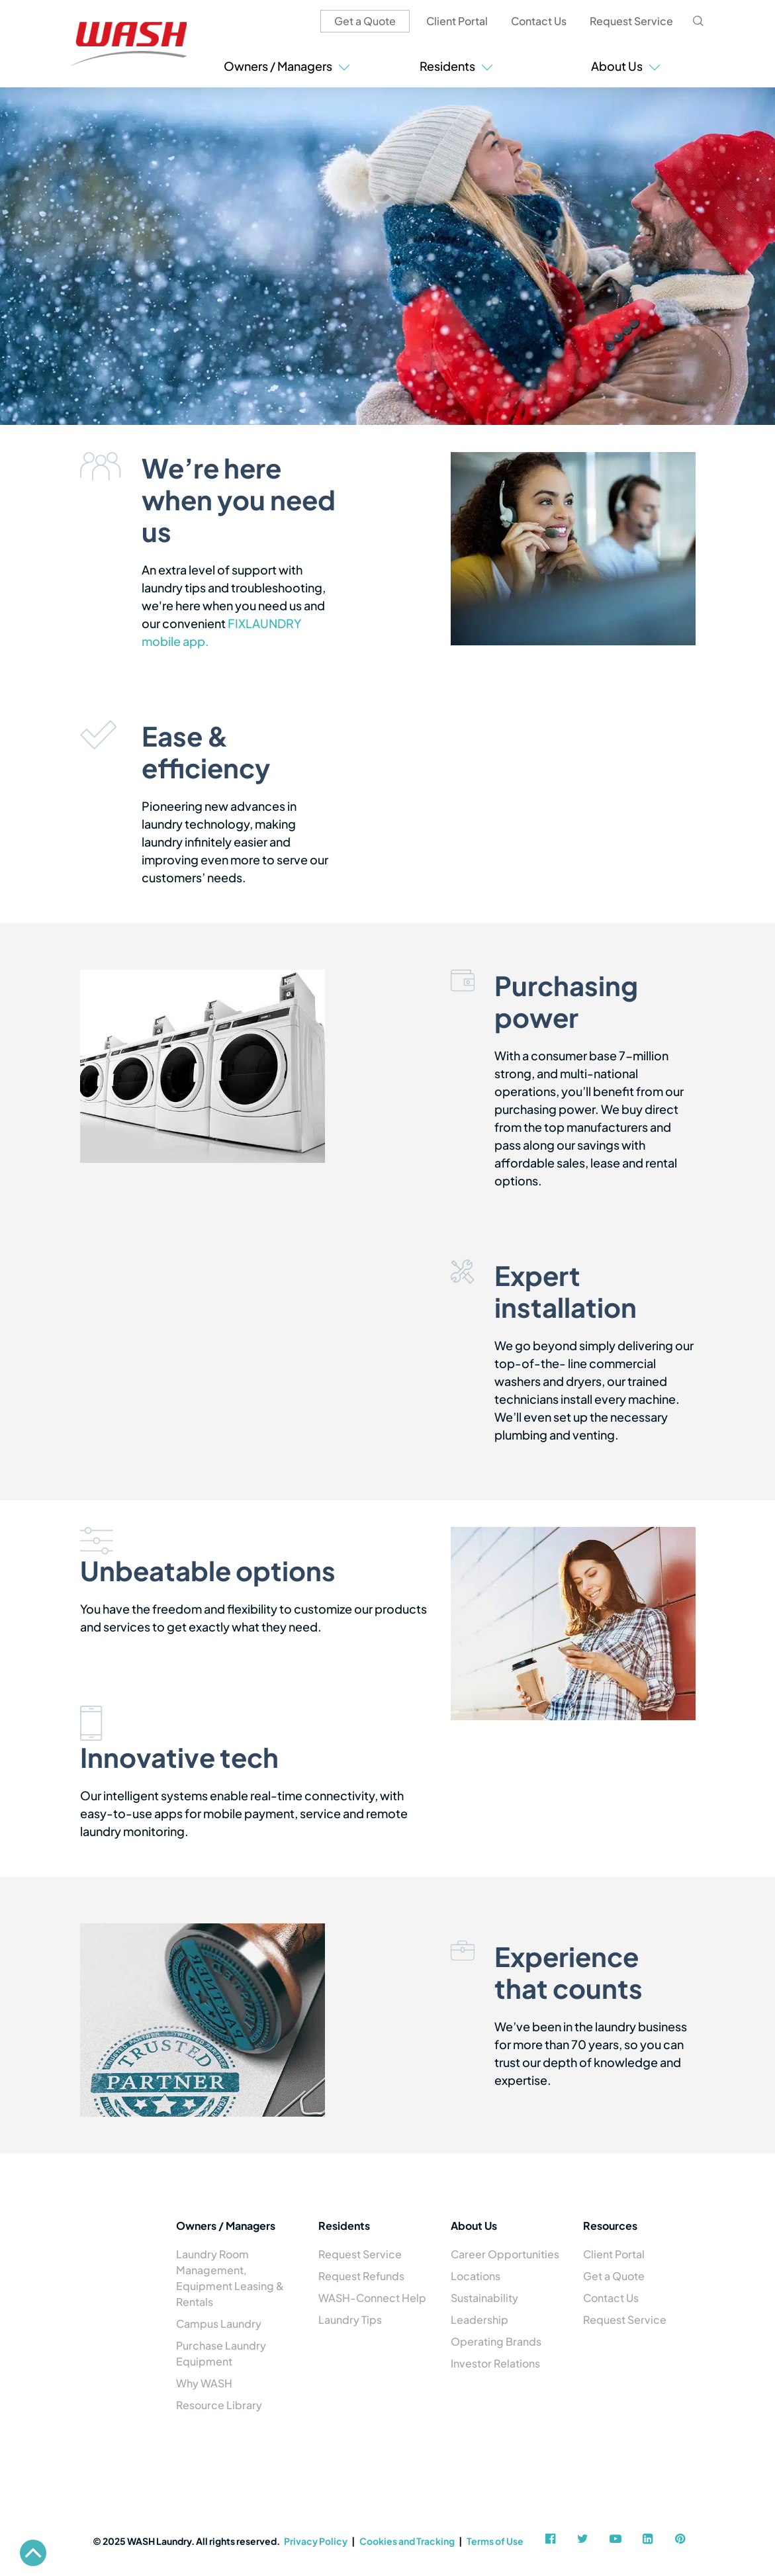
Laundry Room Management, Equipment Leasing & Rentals (230, 2278)
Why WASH (204, 2383)
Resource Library (219, 2405)
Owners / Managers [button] (287, 65)
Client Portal (457, 21)
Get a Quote (365, 21)
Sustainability (484, 2298)
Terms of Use (495, 2541)
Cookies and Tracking (407, 2541)
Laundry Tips (350, 2319)
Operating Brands (496, 2341)
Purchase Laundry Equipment (221, 2353)
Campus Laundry (218, 2323)
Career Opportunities (505, 2254)
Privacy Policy (315, 2541)
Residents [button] (456, 65)
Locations (475, 2276)
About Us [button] (626, 65)
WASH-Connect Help (372, 2298)
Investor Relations (495, 2363)
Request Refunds (361, 2276)
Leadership (479, 2319)
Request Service (631, 21)
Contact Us (539, 21)
